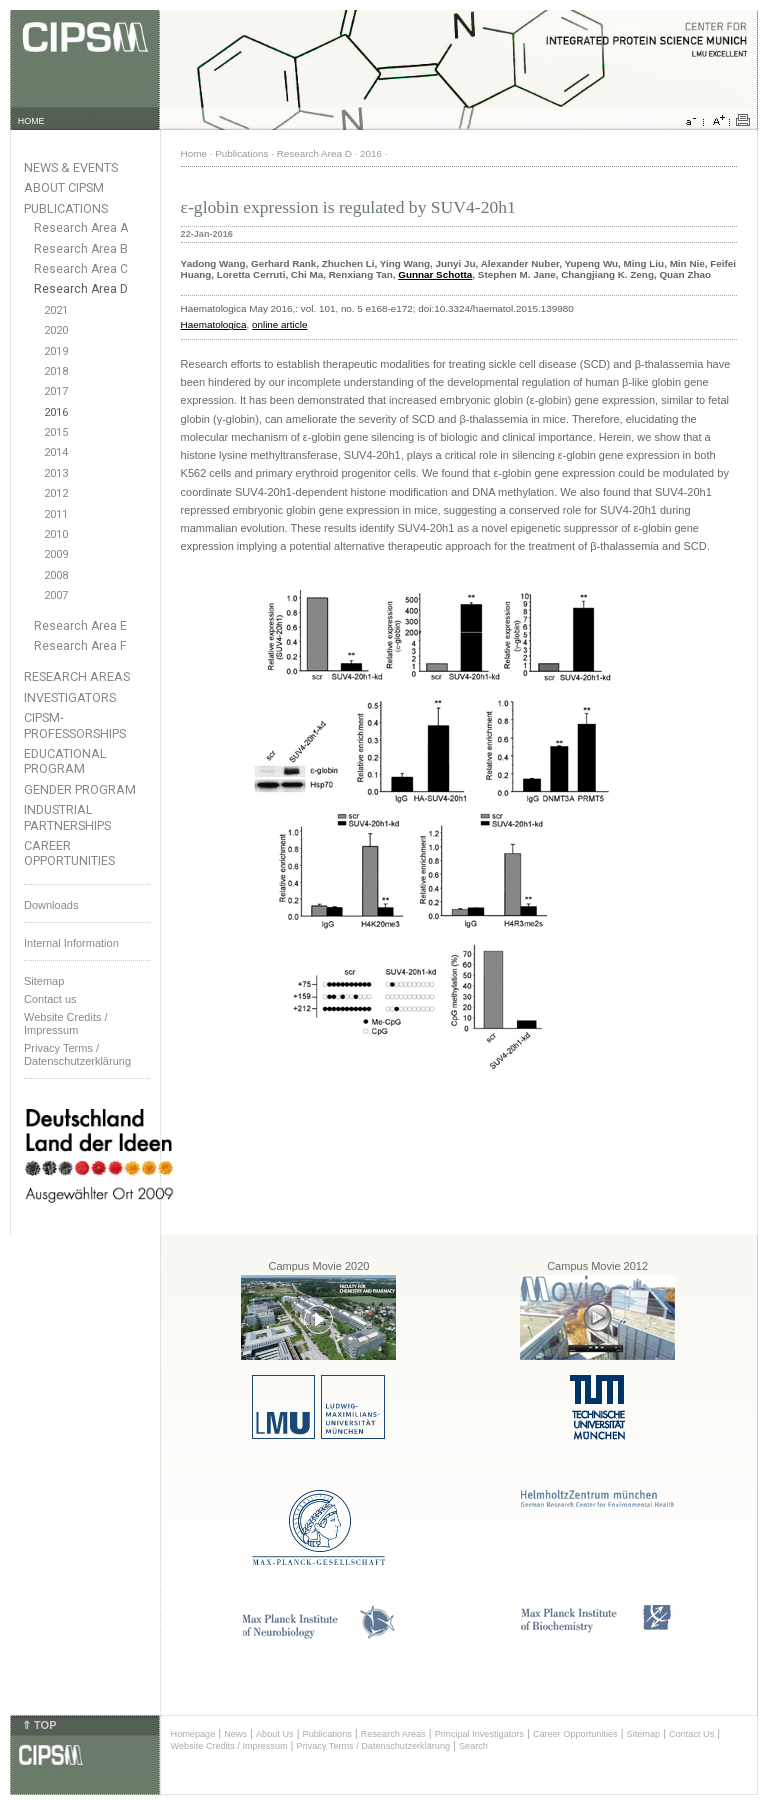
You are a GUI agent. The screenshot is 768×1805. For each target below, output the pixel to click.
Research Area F (80, 646)
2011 (56, 514)
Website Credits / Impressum (229, 1746)
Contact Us (691, 1734)
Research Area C (81, 269)
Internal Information (71, 943)
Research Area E (80, 626)
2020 (56, 330)
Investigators (70, 697)
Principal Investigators (479, 1734)
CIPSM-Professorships (75, 725)
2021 (56, 310)
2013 (56, 473)
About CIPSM (64, 187)
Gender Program (80, 789)
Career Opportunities (69, 853)
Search (473, 1746)
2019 (56, 351)
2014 (56, 452)
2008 (56, 575)
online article (279, 324)
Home (194, 153)
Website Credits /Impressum (66, 1023)
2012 (56, 493)
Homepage (193, 1734)
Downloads (51, 905)
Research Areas (77, 676)
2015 (56, 432)
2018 (56, 371)
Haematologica (214, 324)
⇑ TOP (39, 1725)
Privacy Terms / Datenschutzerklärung (77, 1054)
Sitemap (44, 981)
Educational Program (65, 761)
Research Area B (81, 249)
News (235, 1734)
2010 (56, 534)
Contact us (50, 999)
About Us (275, 1734)
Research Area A (81, 228)
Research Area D (81, 289)
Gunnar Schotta (435, 274)
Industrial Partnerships (67, 817)
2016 (56, 412)
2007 (56, 595)
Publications (66, 208)
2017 (56, 391)
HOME (31, 121)
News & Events (71, 167)
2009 (56, 554)
